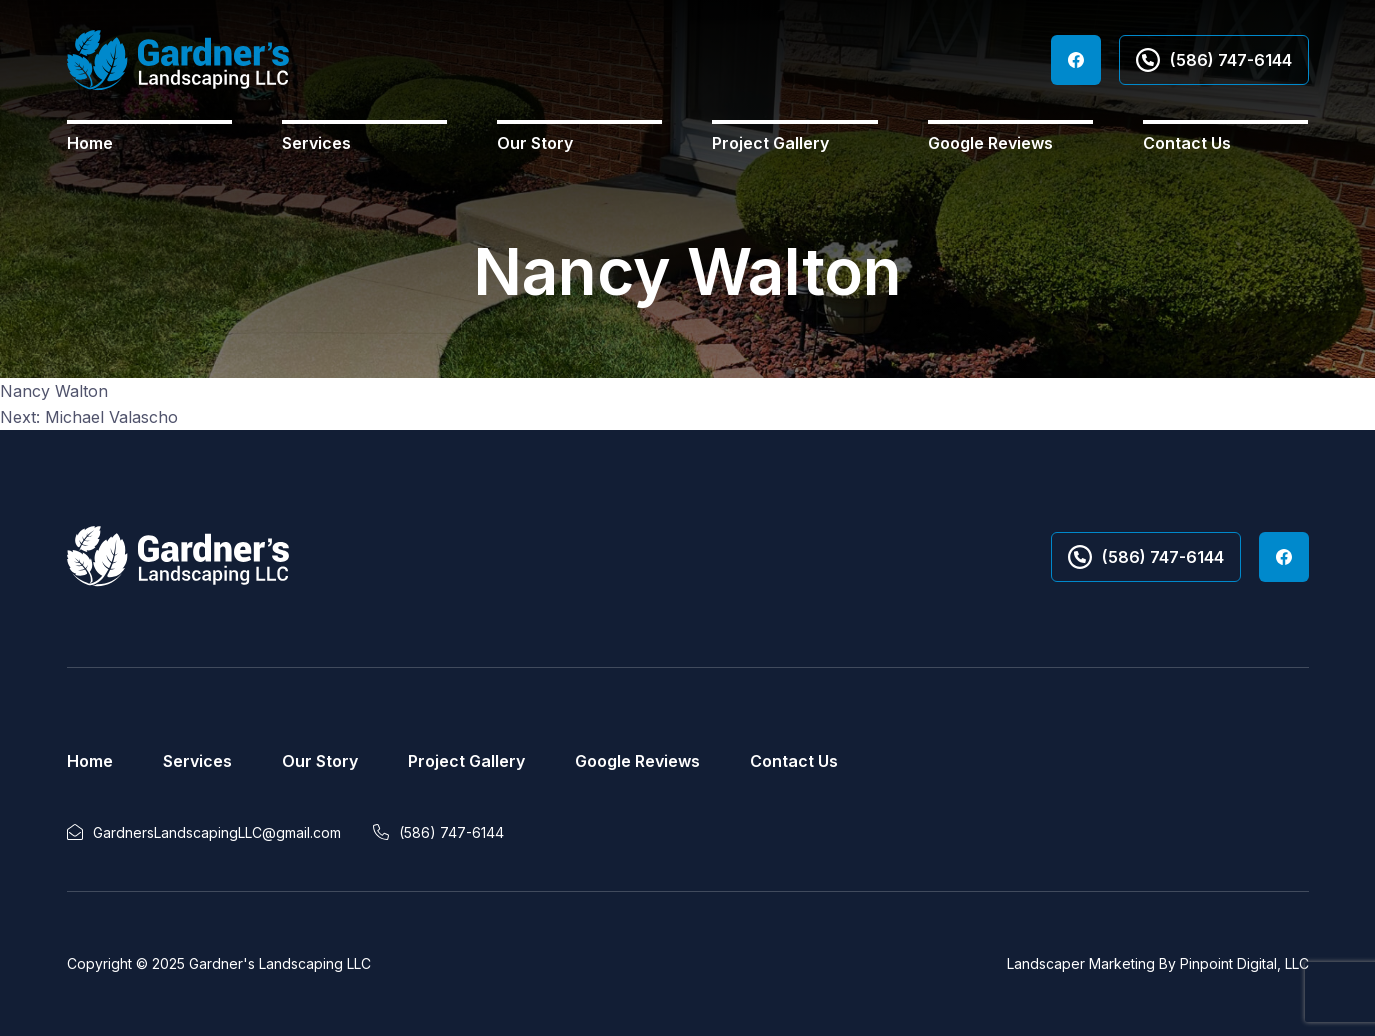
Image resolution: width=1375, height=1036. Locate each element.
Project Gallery (770, 143)
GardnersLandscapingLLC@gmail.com (217, 832)
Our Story (535, 143)
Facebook (1076, 60)
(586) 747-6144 (1214, 60)
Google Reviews (990, 143)
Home (90, 143)
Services (316, 143)
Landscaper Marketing (1081, 963)
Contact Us (1187, 143)
